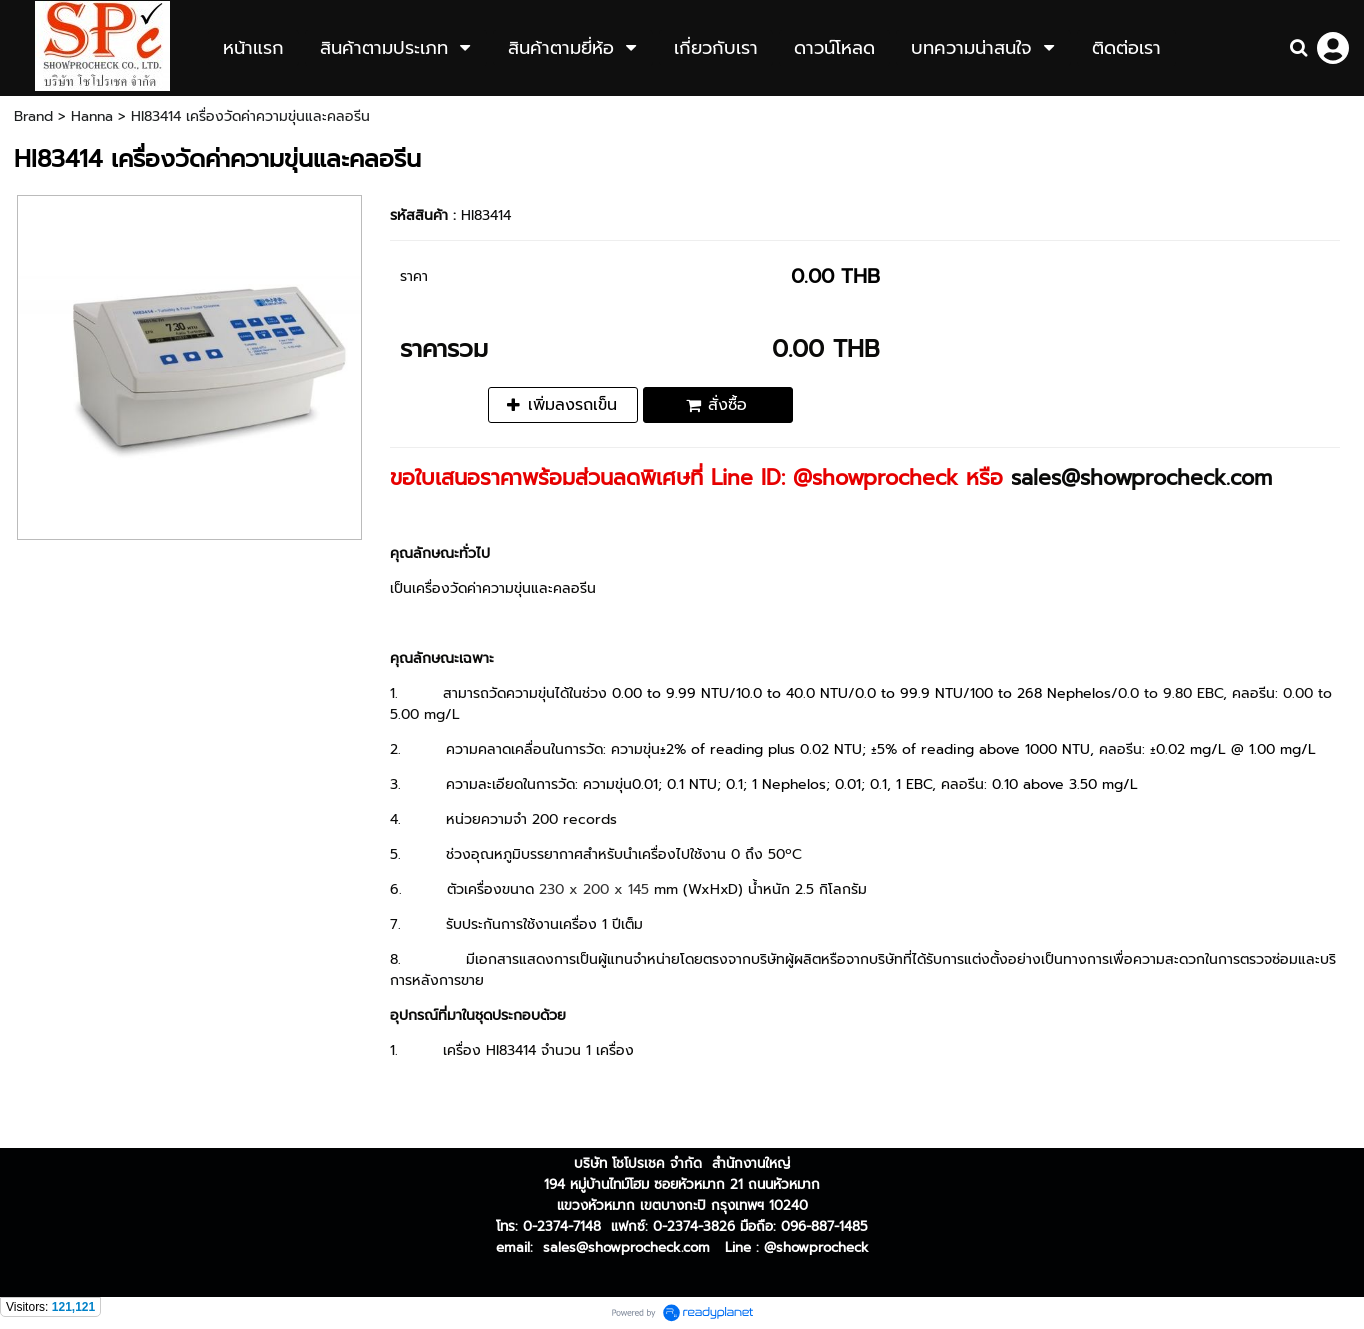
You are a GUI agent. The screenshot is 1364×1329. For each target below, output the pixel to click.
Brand (33, 116)
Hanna (92, 116)
